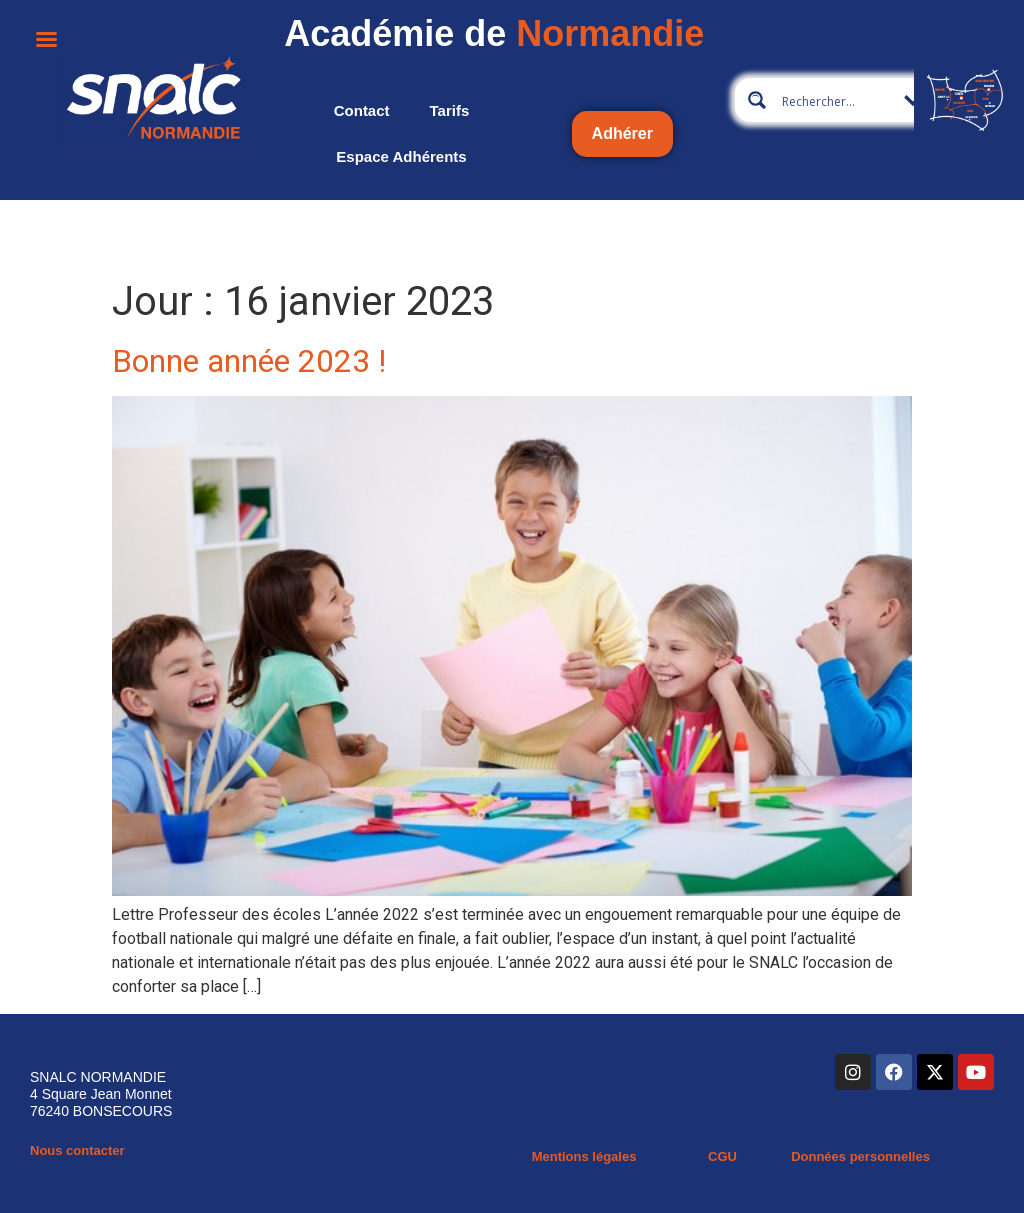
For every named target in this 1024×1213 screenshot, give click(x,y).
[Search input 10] (842, 100)
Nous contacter (77, 1150)
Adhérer (622, 133)
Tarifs (450, 110)
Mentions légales (584, 1156)
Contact (362, 110)
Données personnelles (860, 1156)
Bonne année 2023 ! (249, 361)
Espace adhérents (401, 156)
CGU (722, 1156)
